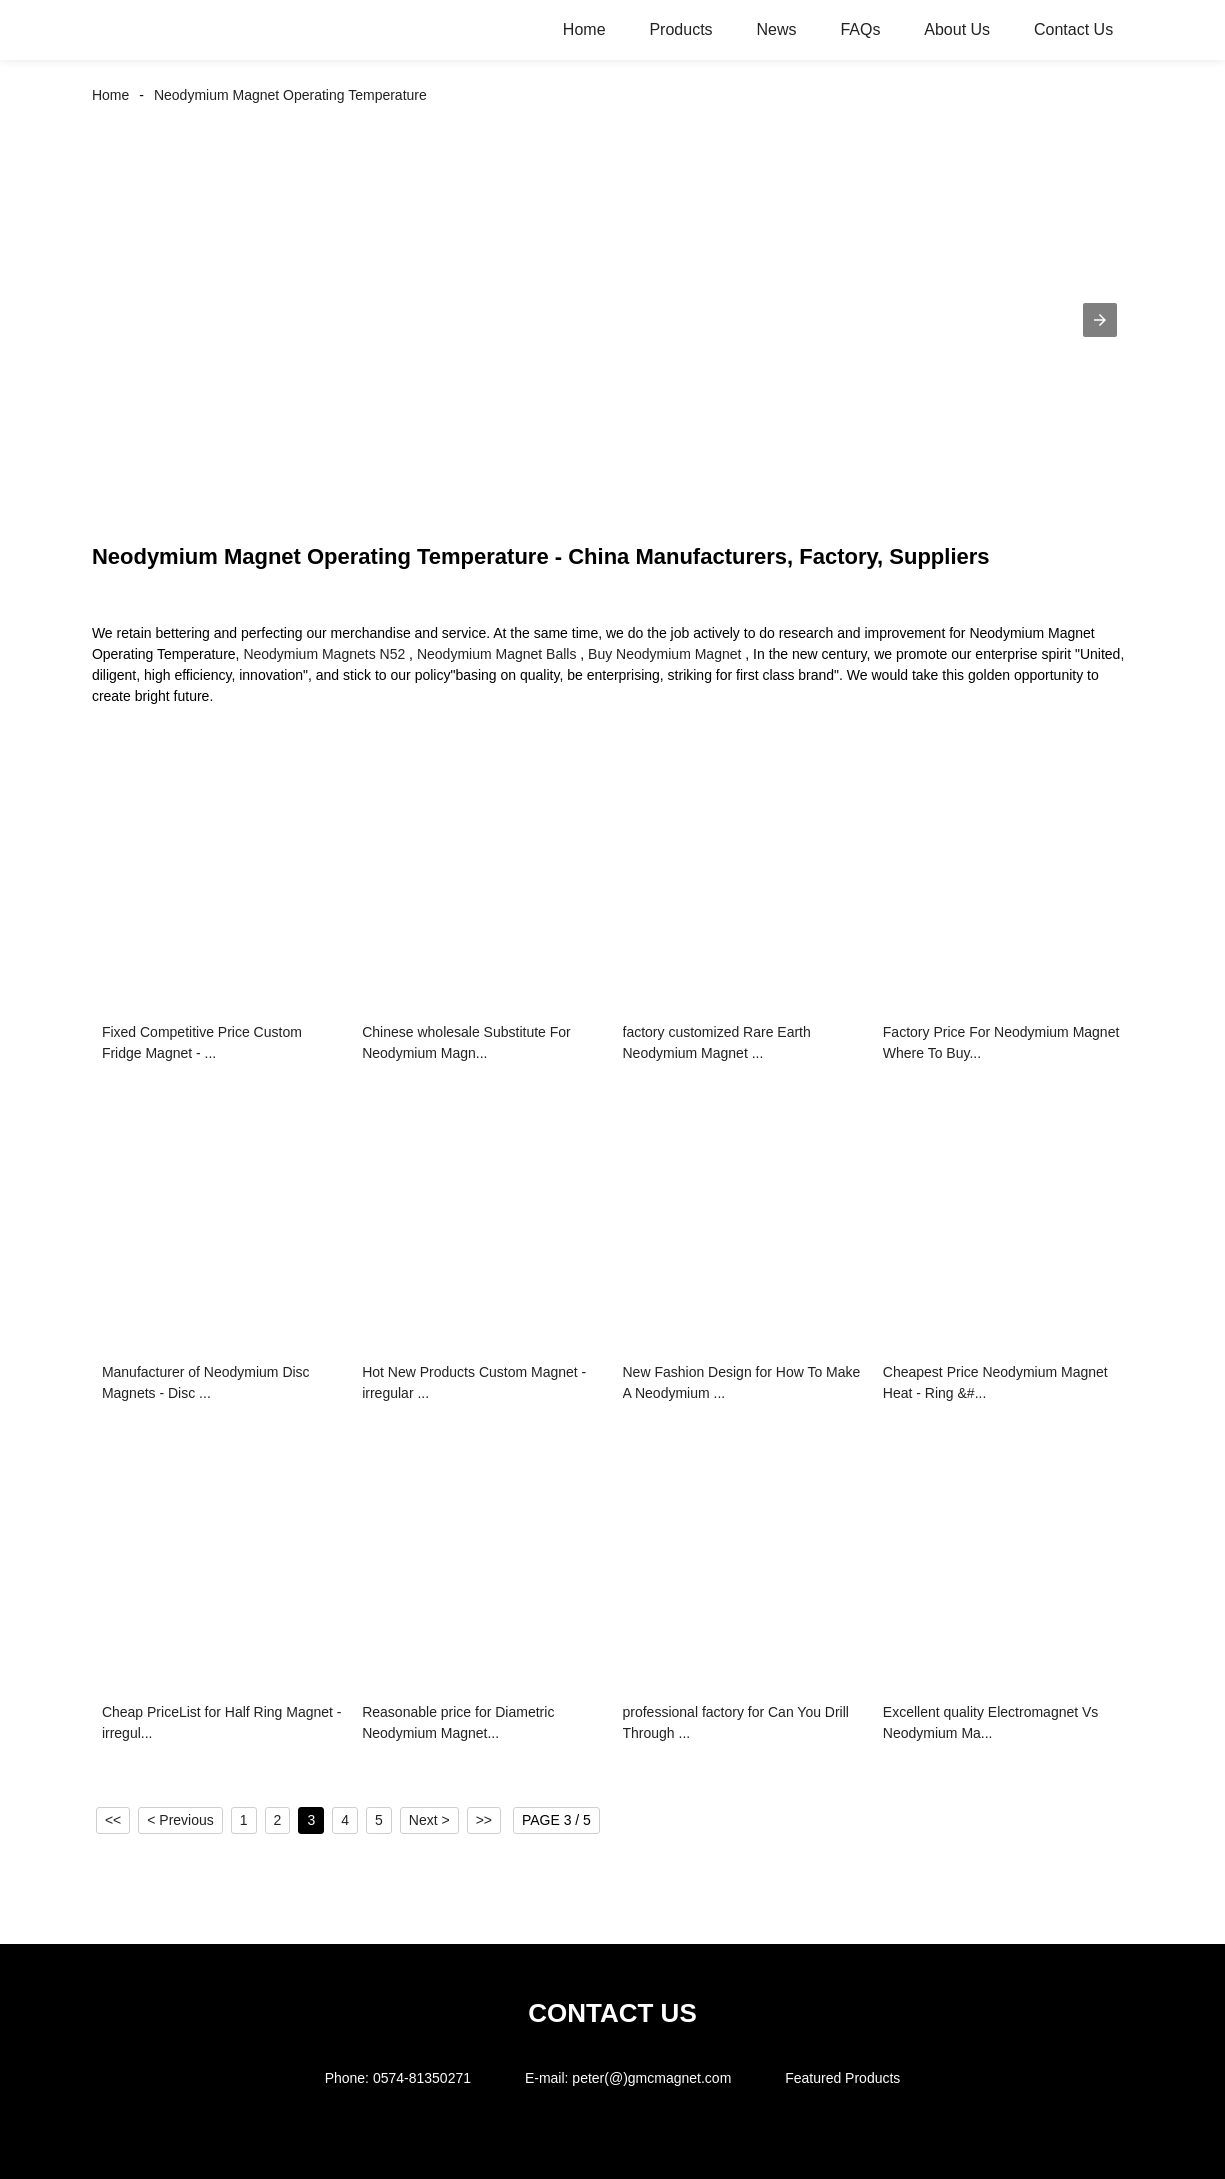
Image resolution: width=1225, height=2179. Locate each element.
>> (484, 1820)
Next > (429, 1820)
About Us (957, 29)
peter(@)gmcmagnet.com (651, 2078)
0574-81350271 (422, 2078)
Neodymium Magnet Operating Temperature (290, 95)
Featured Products (842, 2078)
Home (584, 29)
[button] (1100, 320)
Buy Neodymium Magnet (664, 654)
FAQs (860, 29)
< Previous (180, 1820)
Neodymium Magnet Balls (497, 654)
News (776, 29)
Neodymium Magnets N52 (324, 654)
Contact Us (1073, 29)
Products (680, 29)
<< (113, 1820)
